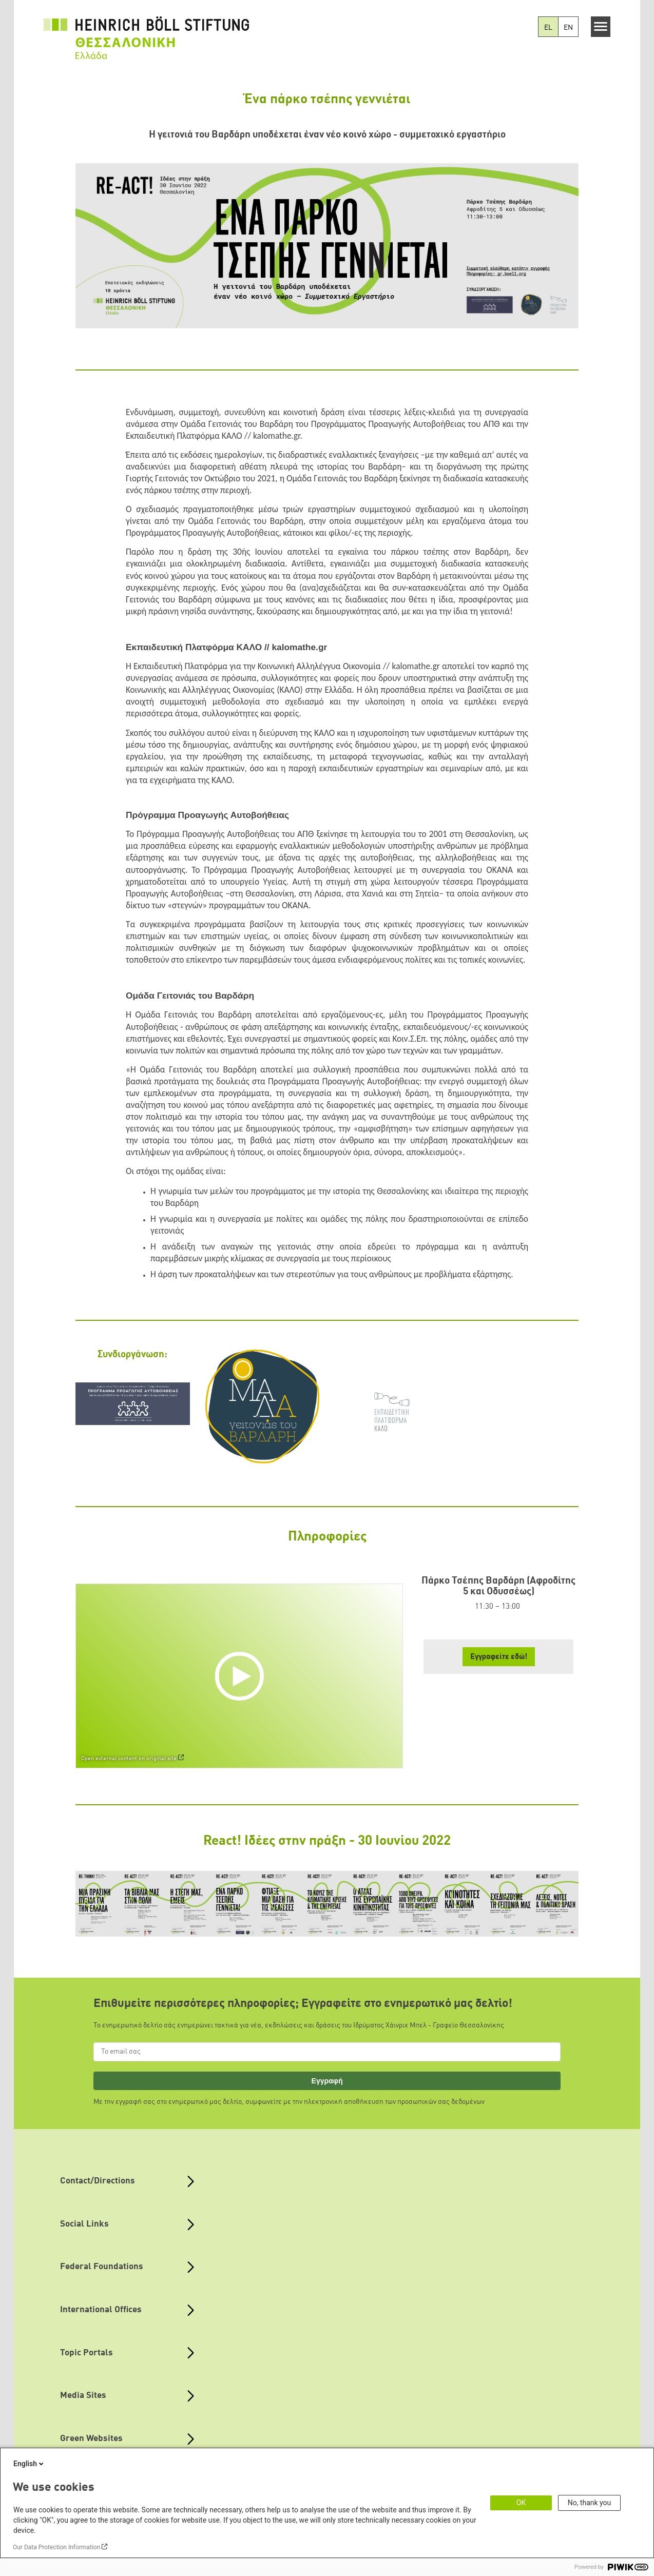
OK (521, 2503)
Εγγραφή (327, 2081)
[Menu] (601, 26)
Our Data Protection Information (56, 2547)
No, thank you (589, 2503)
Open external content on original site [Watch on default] (129, 1758)
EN (568, 27)
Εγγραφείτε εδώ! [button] (498, 1657)
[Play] (242, 1675)
